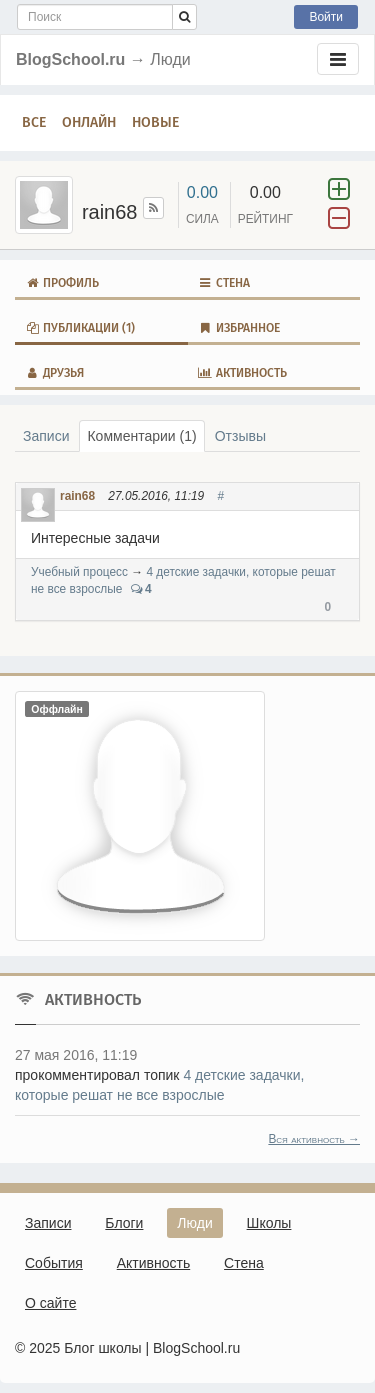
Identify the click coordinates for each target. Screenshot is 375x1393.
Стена (224, 283)
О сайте (50, 1303)
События (54, 1263)
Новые (155, 122)
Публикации (80, 328)
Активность (242, 373)
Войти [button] (326, 17)
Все (34, 122)
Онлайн (89, 122)
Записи (46, 436)
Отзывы (240, 436)
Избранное (239, 328)
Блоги (124, 1223)
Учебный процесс (79, 572)
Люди (194, 1223)
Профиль (62, 283)
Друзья (54, 373)
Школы (269, 1223)
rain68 (77, 496)
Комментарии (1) (141, 436)
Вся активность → (314, 1139)
